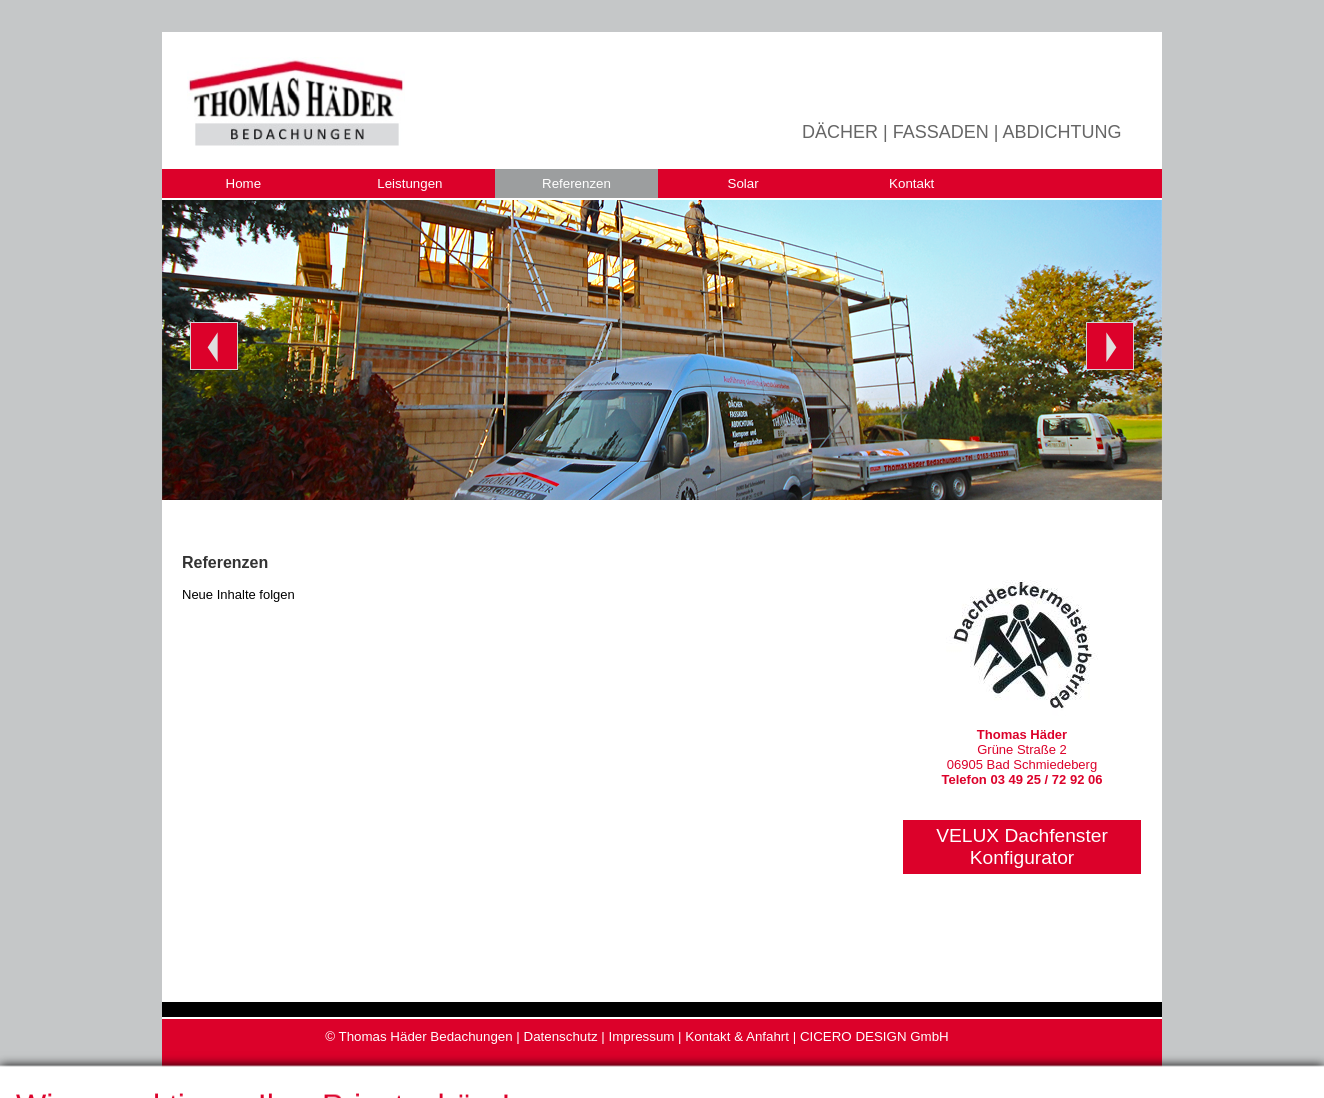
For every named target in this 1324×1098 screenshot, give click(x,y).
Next (1110, 346)
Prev (214, 346)
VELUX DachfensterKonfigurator (1022, 846)
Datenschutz (561, 1036)
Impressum (641, 1036)
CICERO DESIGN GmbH (874, 1036)
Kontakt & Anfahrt (737, 1036)
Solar (743, 183)
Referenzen (576, 183)
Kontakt (911, 183)
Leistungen (409, 183)
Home (244, 183)
